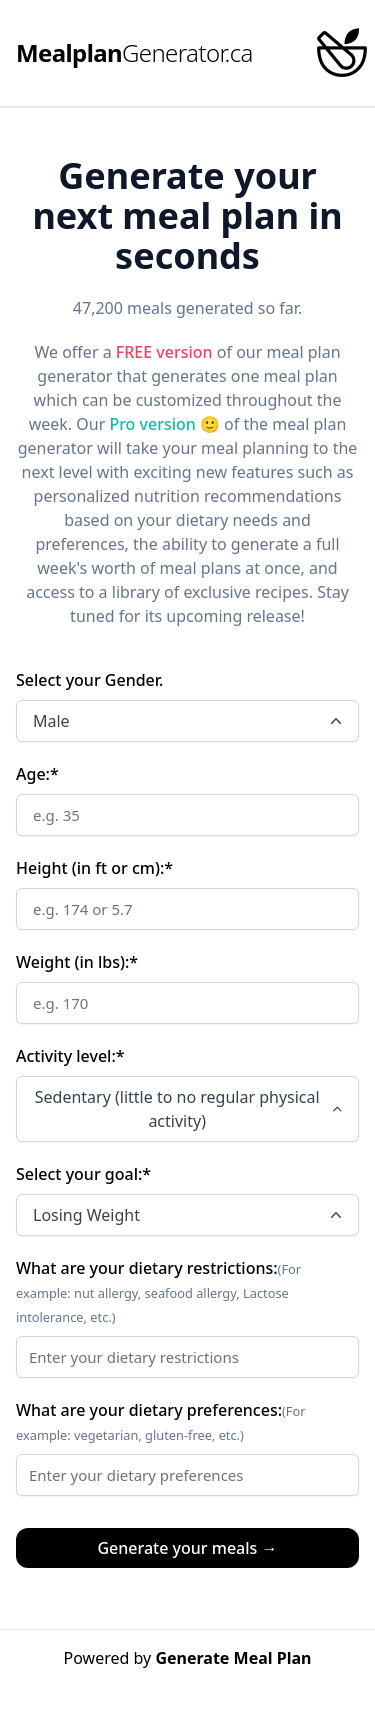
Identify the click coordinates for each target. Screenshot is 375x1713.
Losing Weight (189, 1215)
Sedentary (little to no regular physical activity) (190, 1109)
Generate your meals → (187, 1548)
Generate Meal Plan (233, 1658)
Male (189, 721)
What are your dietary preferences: (149, 1410)
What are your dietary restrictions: (147, 1268)
